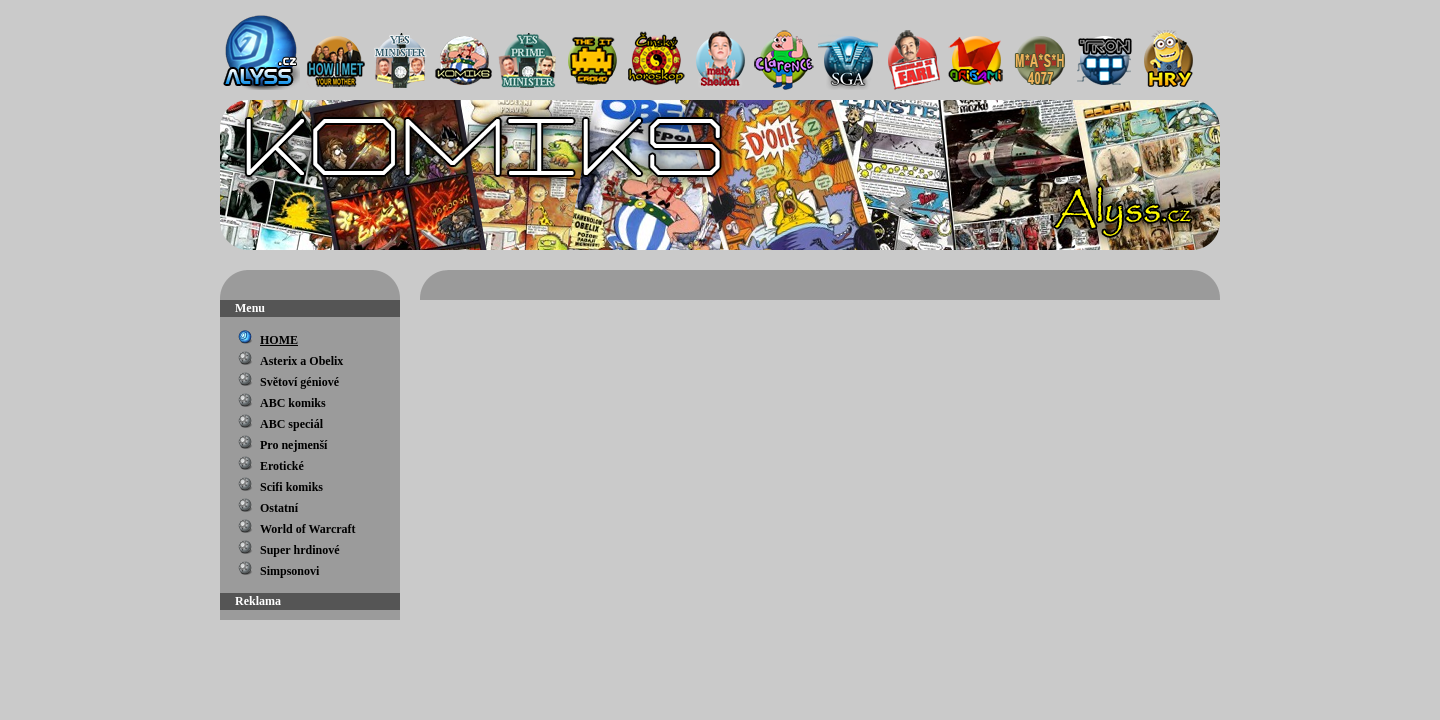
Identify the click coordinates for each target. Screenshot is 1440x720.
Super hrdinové (299, 550)
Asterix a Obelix (301, 361)
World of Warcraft (308, 529)
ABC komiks (293, 403)
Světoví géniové (299, 382)
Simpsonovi (289, 571)
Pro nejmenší (293, 445)
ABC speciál (291, 424)
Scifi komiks (291, 487)
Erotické (282, 466)
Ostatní (279, 508)
